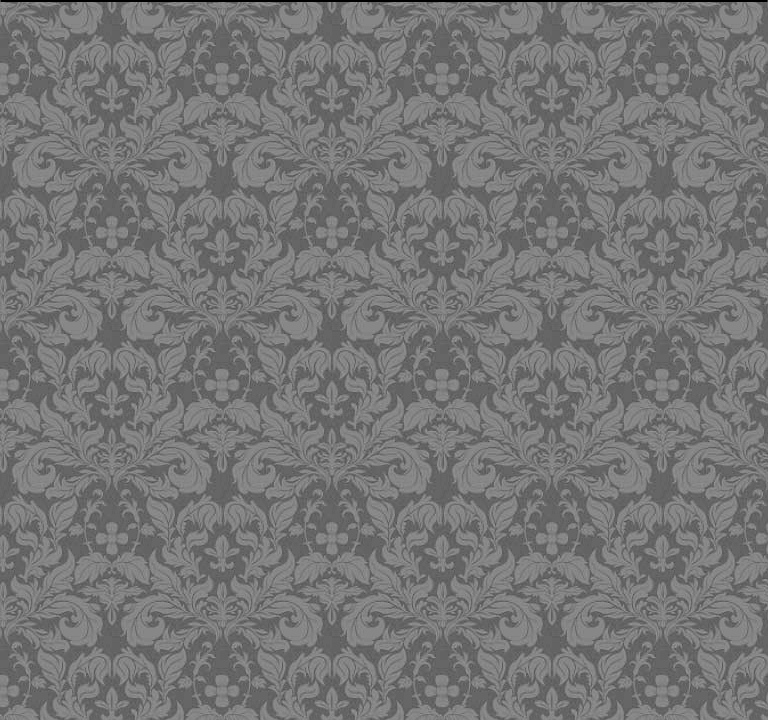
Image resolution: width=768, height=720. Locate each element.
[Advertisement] (387, 145)
